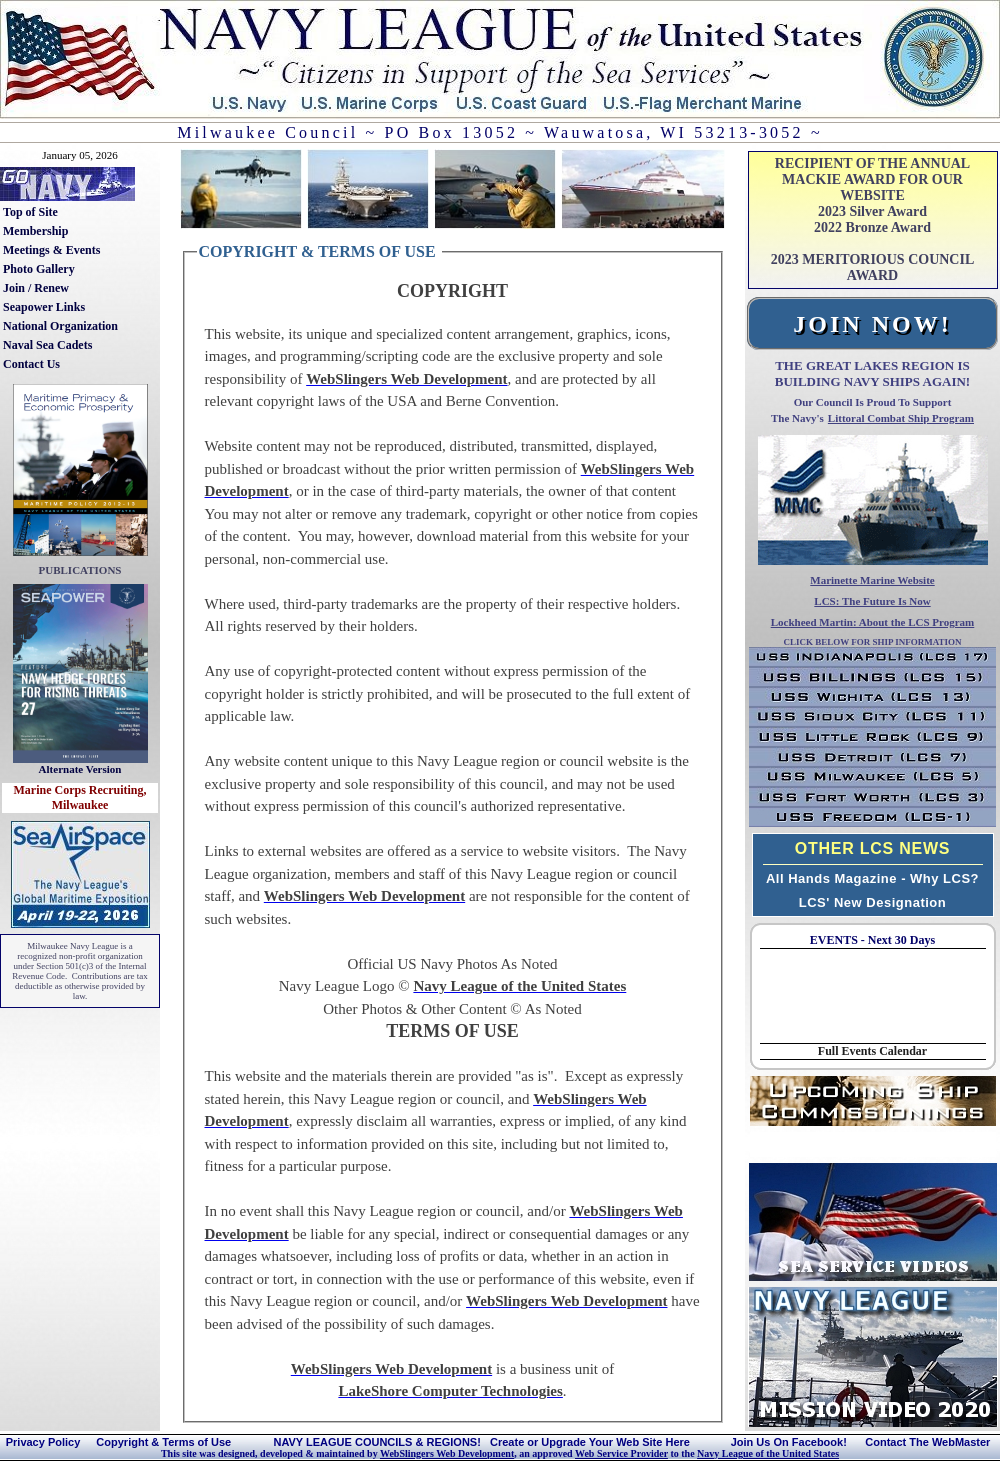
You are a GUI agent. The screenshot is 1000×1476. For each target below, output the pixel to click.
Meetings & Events (51, 250)
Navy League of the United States (768, 1453)
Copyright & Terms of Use (163, 1442)
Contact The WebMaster (927, 1442)
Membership (35, 231)
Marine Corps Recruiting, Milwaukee (80, 797)
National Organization (60, 326)
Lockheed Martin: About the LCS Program (873, 622)
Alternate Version (80, 769)
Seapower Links (44, 307)
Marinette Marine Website (872, 580)
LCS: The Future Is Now (872, 601)
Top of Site (30, 212)
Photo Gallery (39, 269)
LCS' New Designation (872, 902)
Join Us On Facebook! (789, 1442)
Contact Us (31, 364)
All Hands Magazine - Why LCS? (872, 878)
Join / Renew (36, 288)
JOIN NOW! (872, 324)
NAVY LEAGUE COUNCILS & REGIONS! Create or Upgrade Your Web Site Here (481, 1442)
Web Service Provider (621, 1453)
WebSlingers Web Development (447, 1453)
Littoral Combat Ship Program (901, 418)
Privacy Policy (43, 1442)
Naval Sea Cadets (47, 345)
